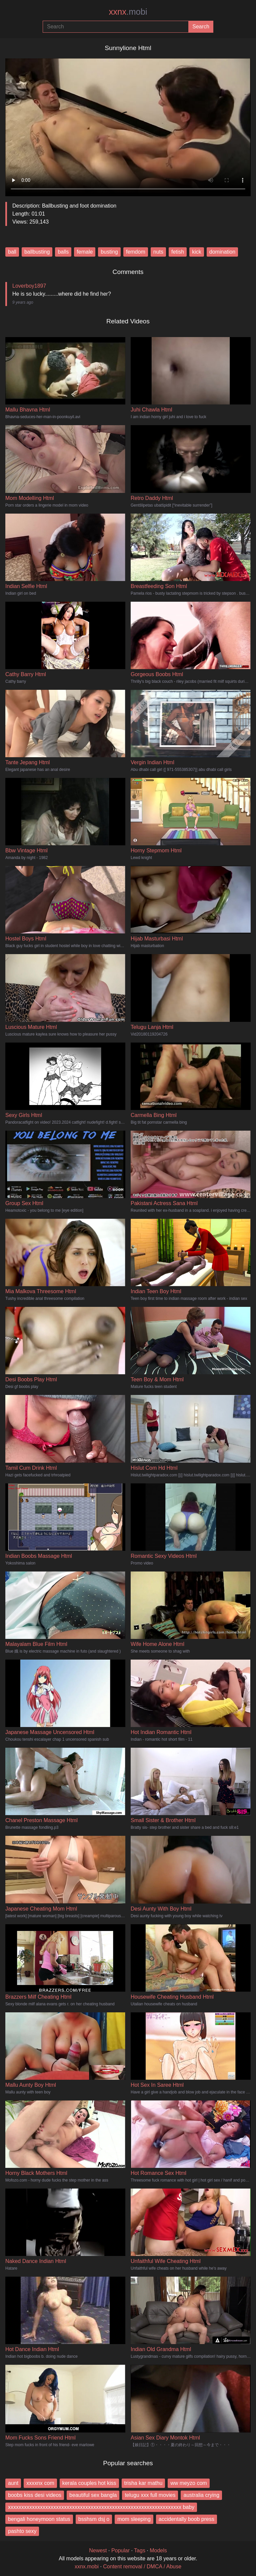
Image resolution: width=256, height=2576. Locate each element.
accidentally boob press (186, 2519)
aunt (13, 2483)
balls (63, 252)
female (85, 252)
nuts (158, 252)
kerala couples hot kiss (89, 2483)
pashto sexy (22, 2531)
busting (109, 252)
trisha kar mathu (143, 2483)
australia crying (201, 2495)
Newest (98, 2550)
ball (12, 252)
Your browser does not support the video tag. (128, 124)
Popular (120, 2550)
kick (196, 252)
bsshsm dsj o (93, 2519)
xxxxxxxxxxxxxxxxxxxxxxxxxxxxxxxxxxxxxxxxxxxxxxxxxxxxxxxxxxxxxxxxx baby (101, 2507)
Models (158, 2550)
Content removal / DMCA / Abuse (142, 2566)
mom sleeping (134, 2519)
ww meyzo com (188, 2483)
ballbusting (37, 252)
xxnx (128, 11)
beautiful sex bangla (93, 2495)
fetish (177, 252)
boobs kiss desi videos (34, 2495)
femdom (135, 252)
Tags (139, 2550)
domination (222, 252)
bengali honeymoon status (39, 2519)
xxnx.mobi (87, 2566)
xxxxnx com (40, 2483)
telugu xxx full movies (150, 2495)
